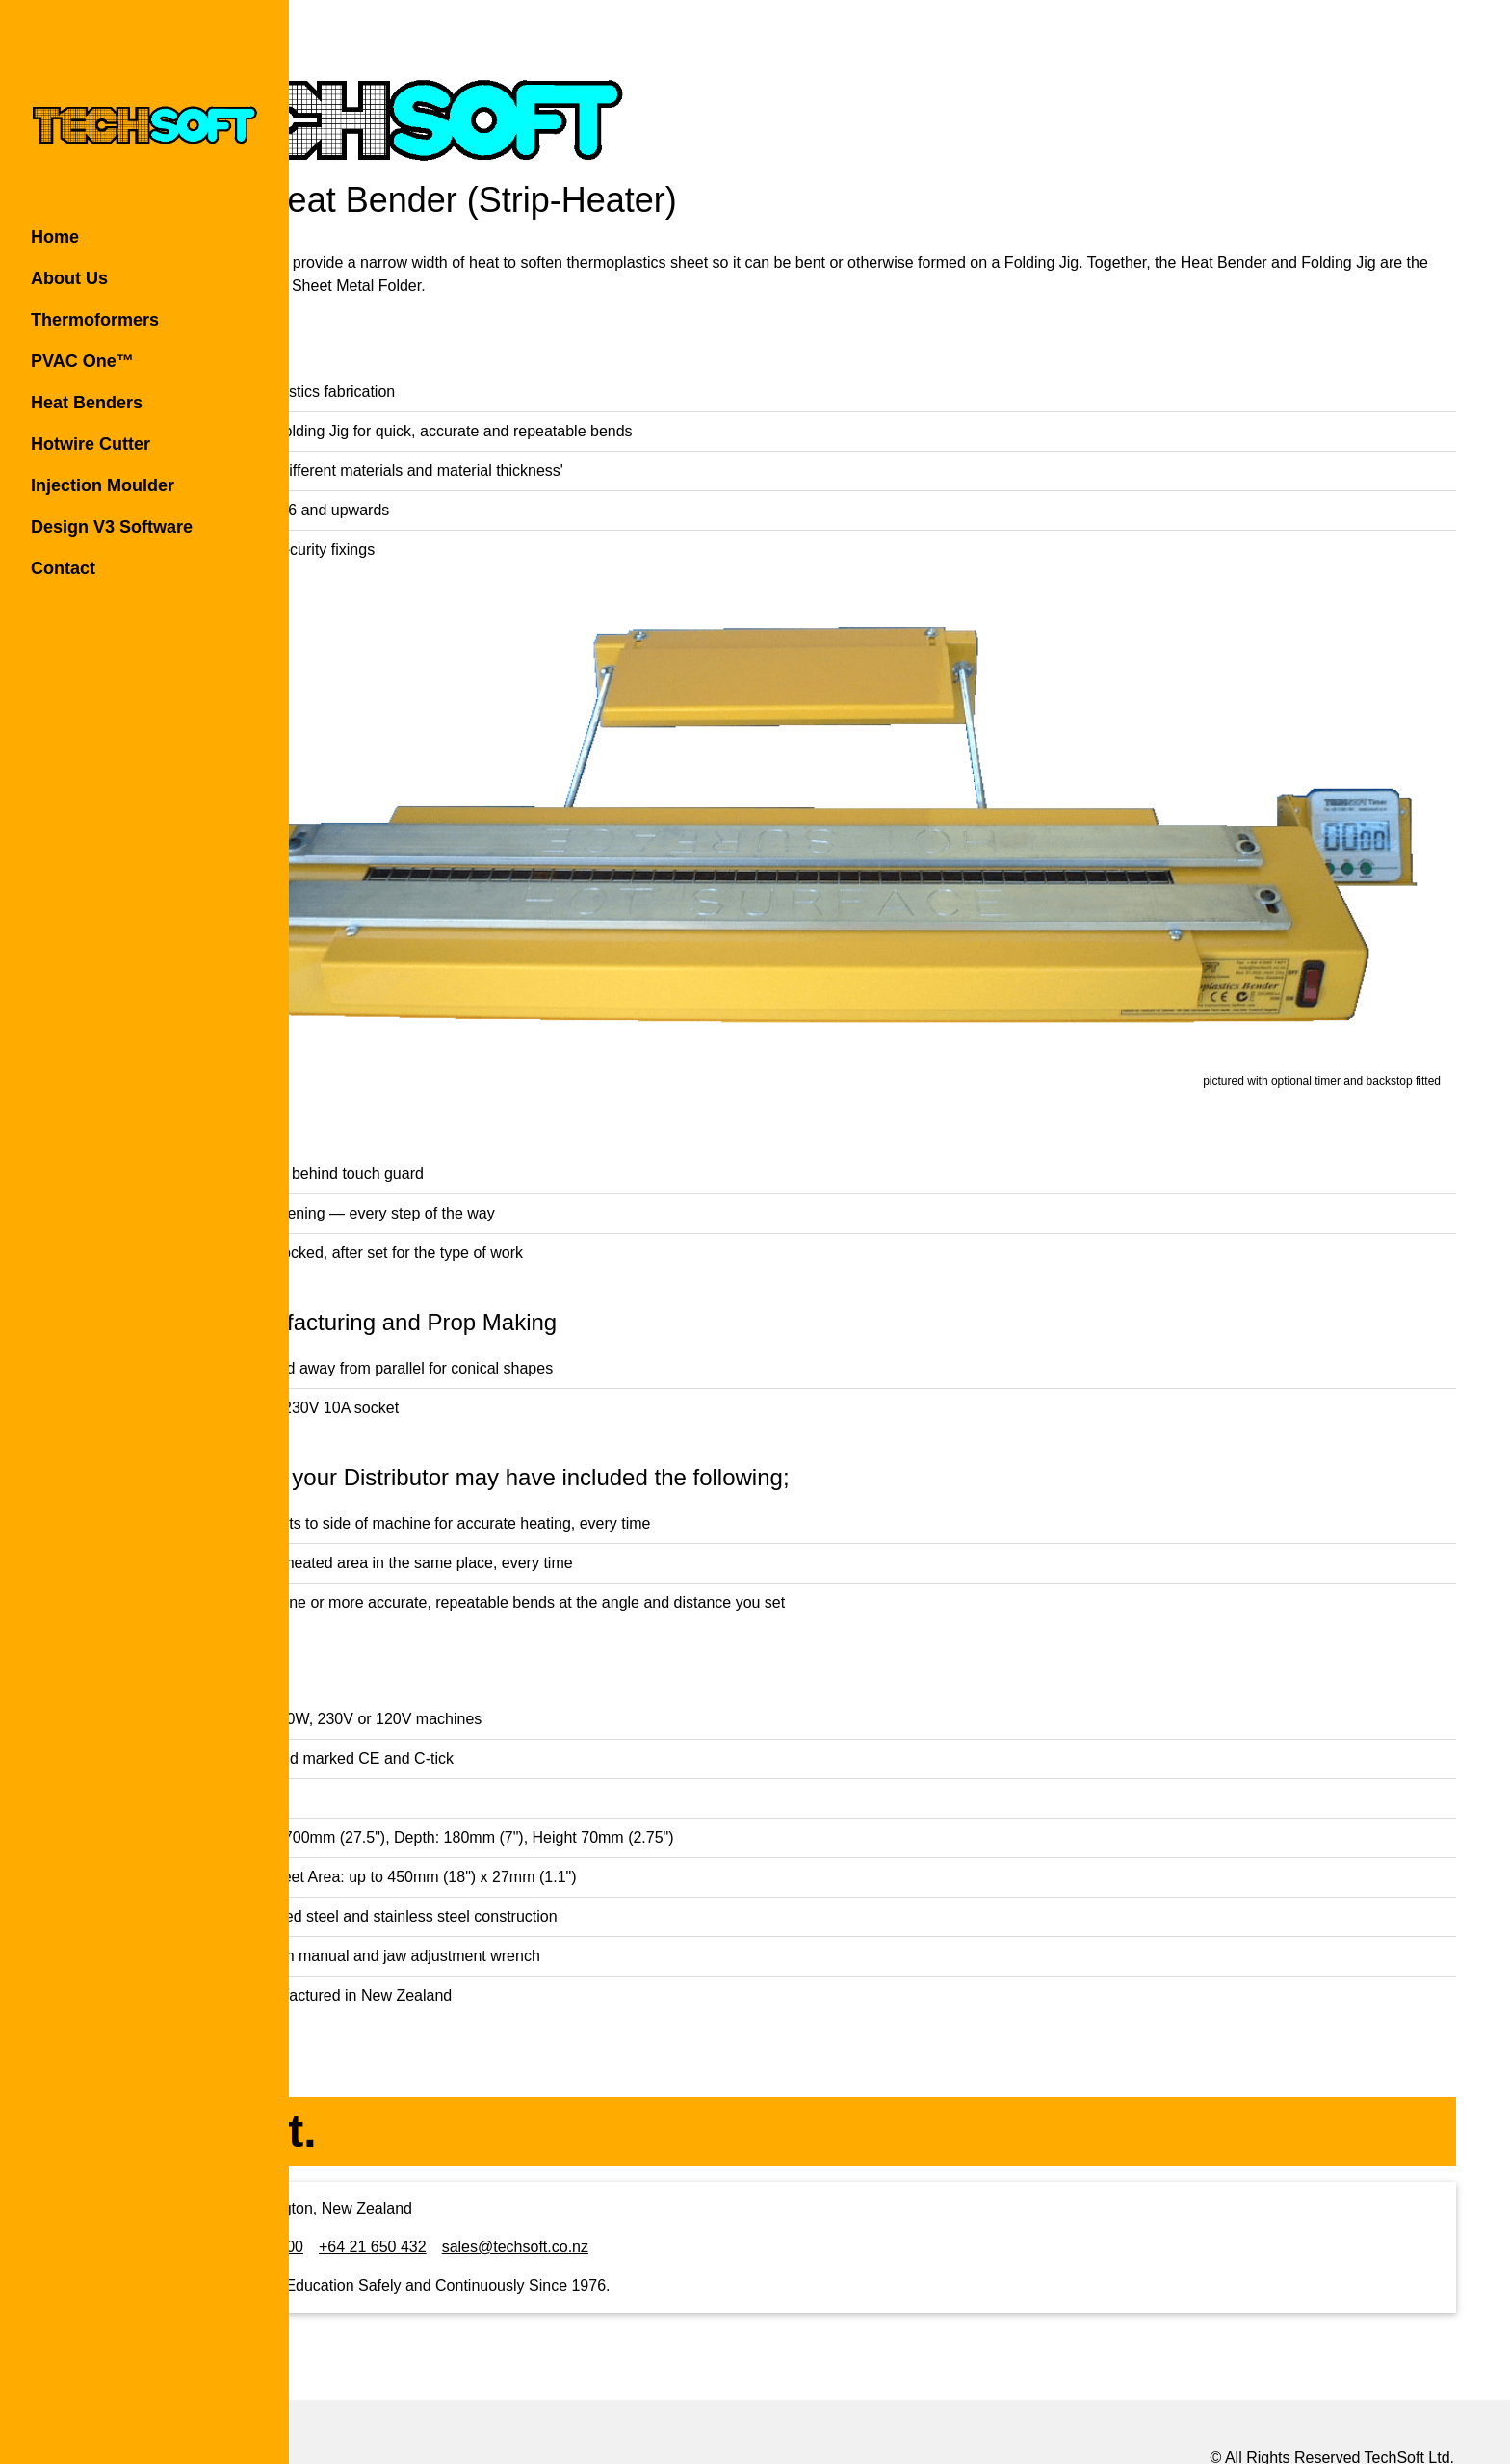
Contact (63, 568)
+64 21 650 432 (584, 2171)
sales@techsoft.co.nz (726, 2171)
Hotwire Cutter (90, 444)
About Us (69, 278)
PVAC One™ (82, 361)
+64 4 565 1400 (461, 2171)
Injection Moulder (102, 485)
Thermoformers (95, 319)
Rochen (1357, 2406)
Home (55, 237)
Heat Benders (87, 402)
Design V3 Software (112, 527)
